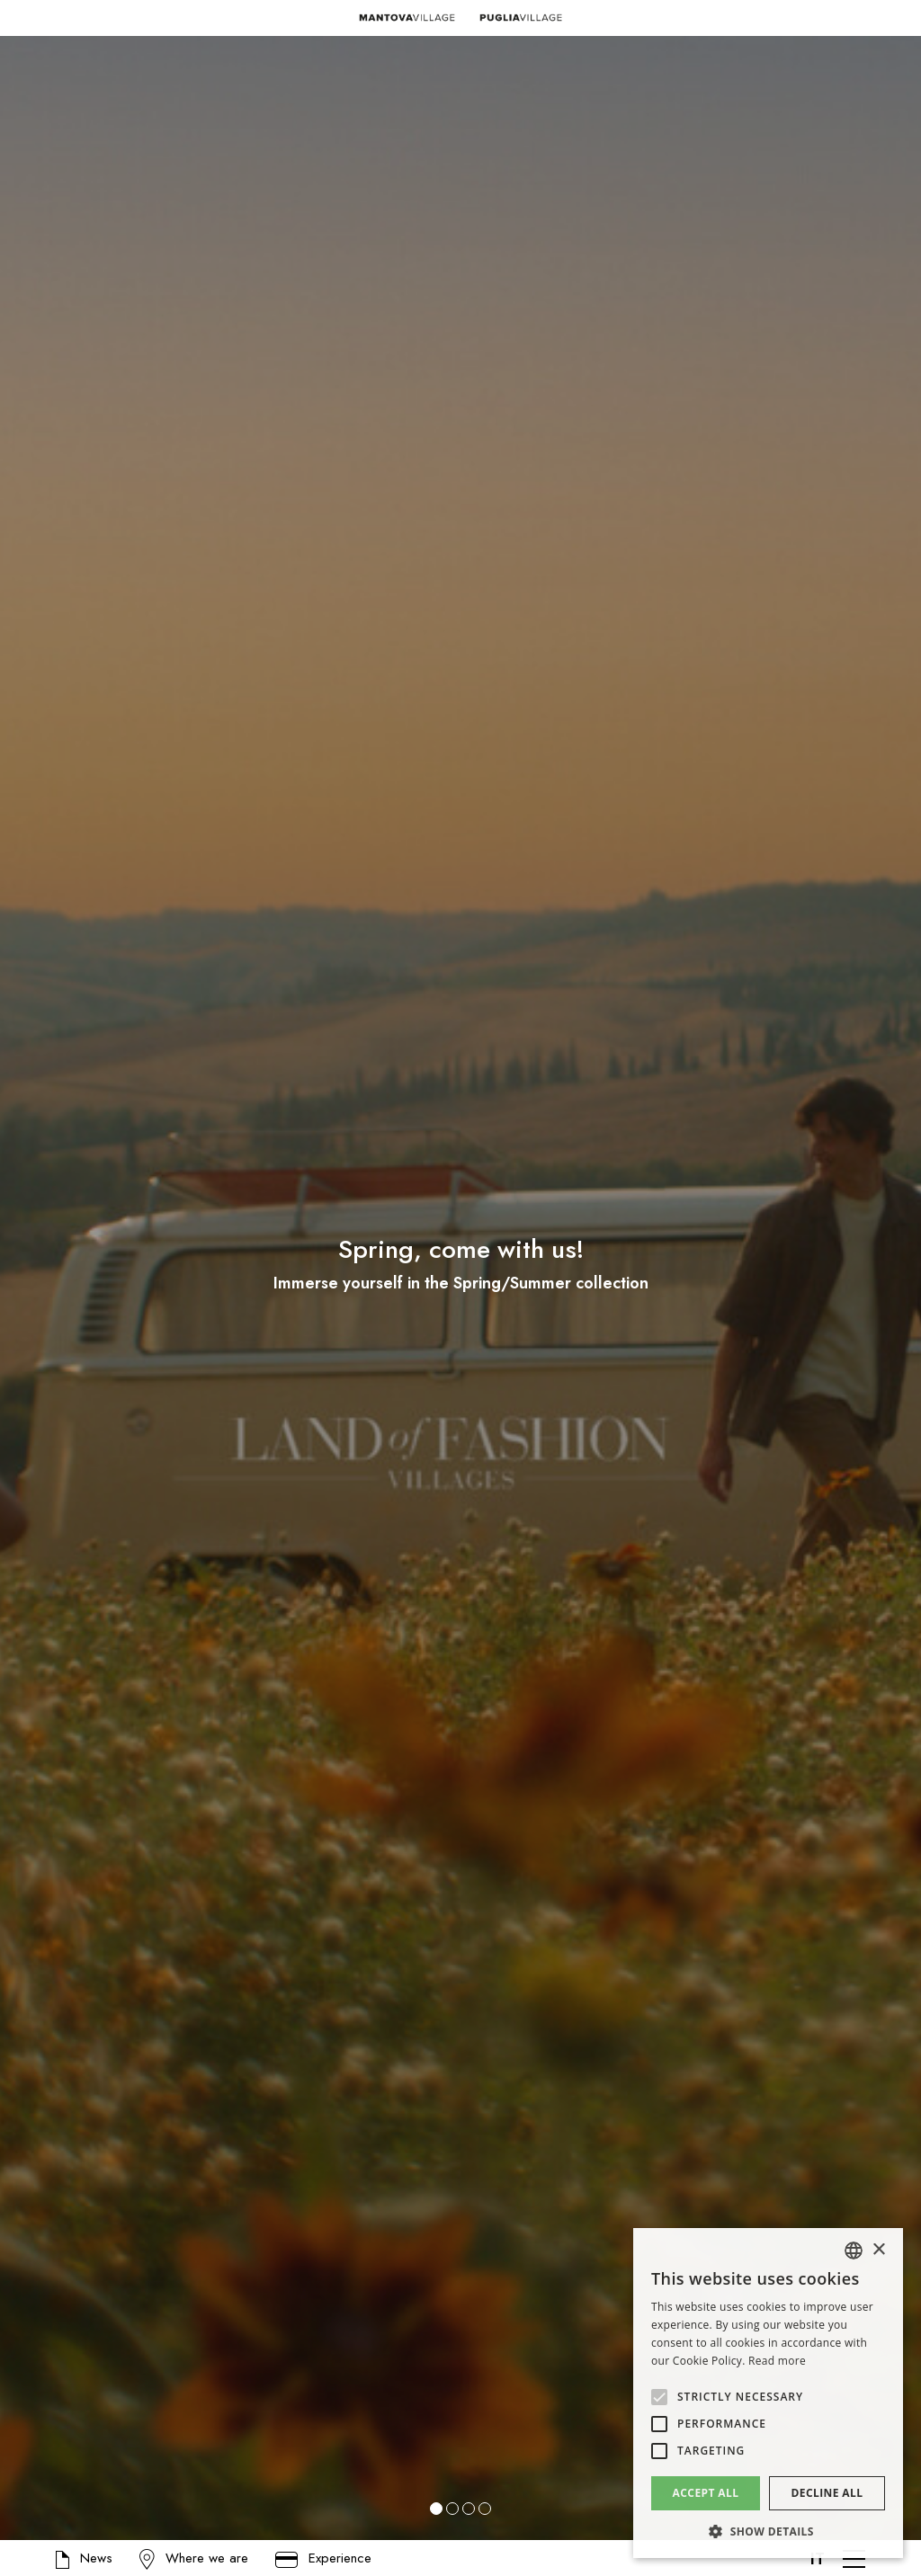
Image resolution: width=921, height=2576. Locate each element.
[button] (27, 1288)
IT (817, 2559)
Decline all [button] (827, 2492)
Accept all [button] (706, 2492)
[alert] (768, 2393)
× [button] (878, 2250)
